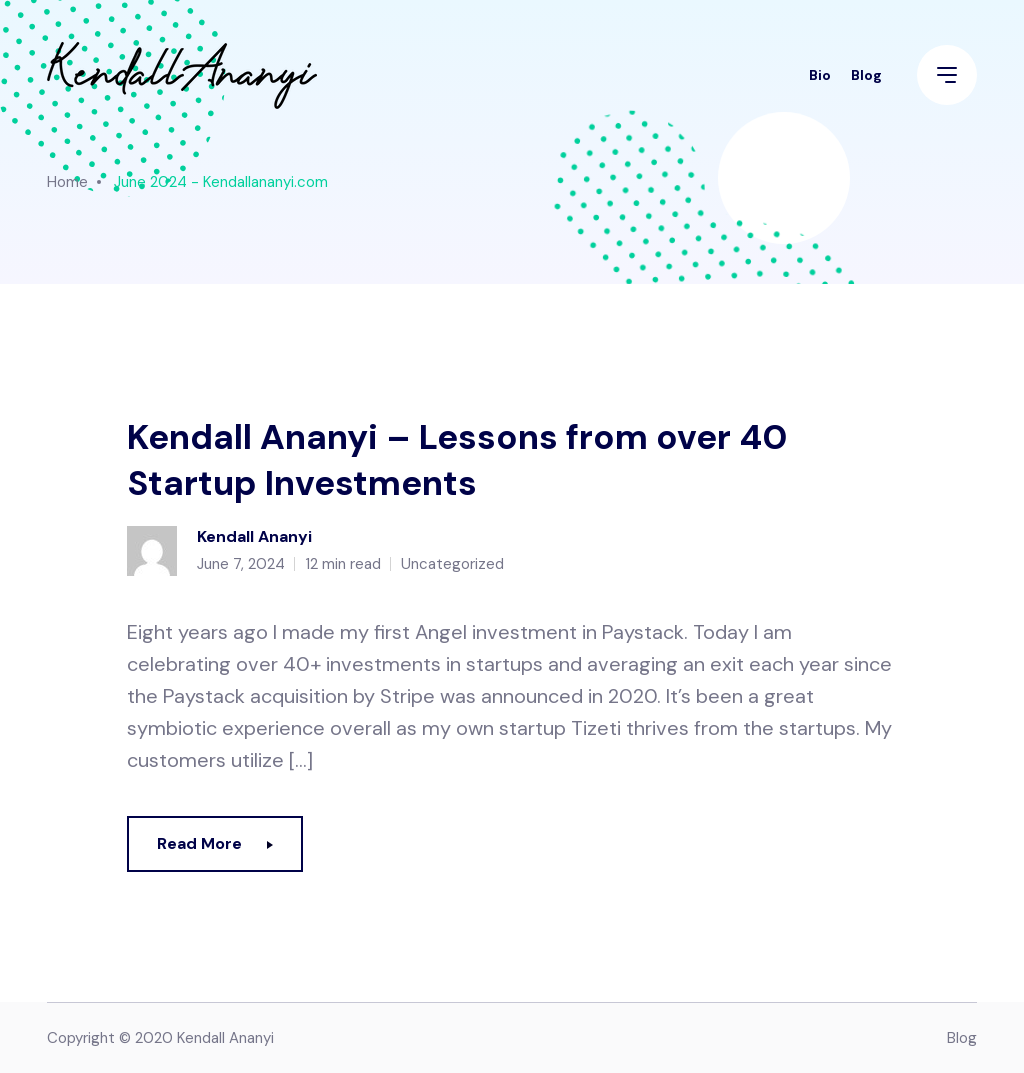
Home (67, 182)
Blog (866, 75)
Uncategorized (452, 564)
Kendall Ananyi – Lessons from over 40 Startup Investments (457, 460)
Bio (820, 75)
